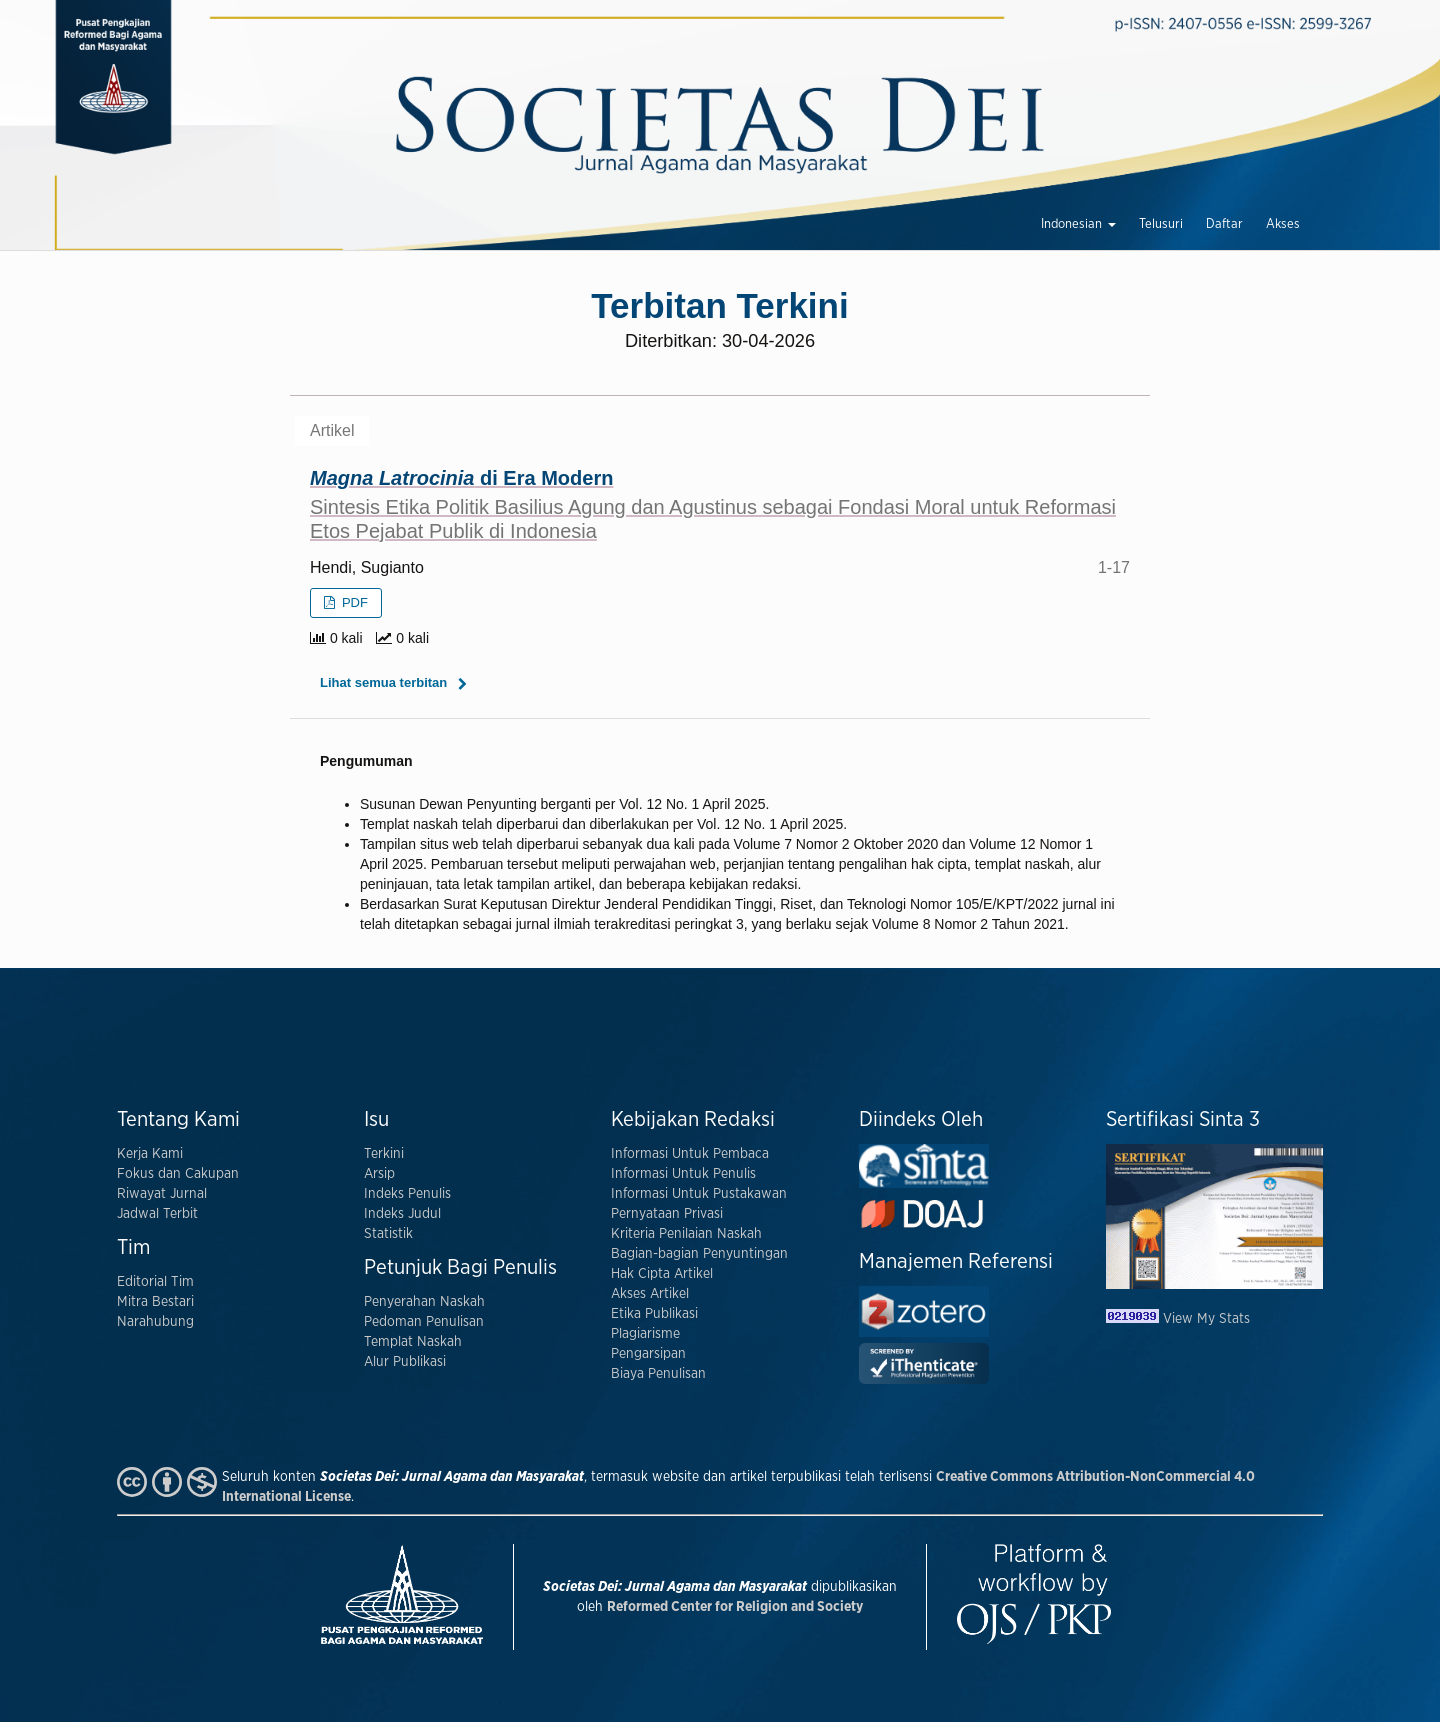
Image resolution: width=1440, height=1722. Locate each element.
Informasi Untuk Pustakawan (699, 1194)
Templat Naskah (413, 1342)
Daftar (1224, 224)
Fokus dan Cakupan (178, 1174)
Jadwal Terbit (157, 1214)
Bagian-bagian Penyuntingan (699, 1254)
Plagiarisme (645, 1334)
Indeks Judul (402, 1214)
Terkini (384, 1154)
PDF (353, 602)
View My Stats (1206, 1319)
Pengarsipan (648, 1354)
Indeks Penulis (407, 1194)
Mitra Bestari (155, 1302)
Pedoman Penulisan (424, 1322)
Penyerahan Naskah (424, 1302)
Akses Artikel (650, 1294)
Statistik (388, 1234)
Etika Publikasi (654, 1314)
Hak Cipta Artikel (662, 1274)
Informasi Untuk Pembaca (690, 1154)
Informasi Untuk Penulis (683, 1174)
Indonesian (1073, 224)
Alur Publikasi (405, 1362)
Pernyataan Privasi (667, 1214)
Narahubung (155, 1322)
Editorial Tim (155, 1282)
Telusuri (1161, 224)
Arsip (379, 1174)
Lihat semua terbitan (383, 682)
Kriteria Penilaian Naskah (686, 1234)
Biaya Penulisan (658, 1374)
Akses (1283, 224)
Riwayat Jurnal (162, 1194)
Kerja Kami (150, 1154)
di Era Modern (720, 505)
